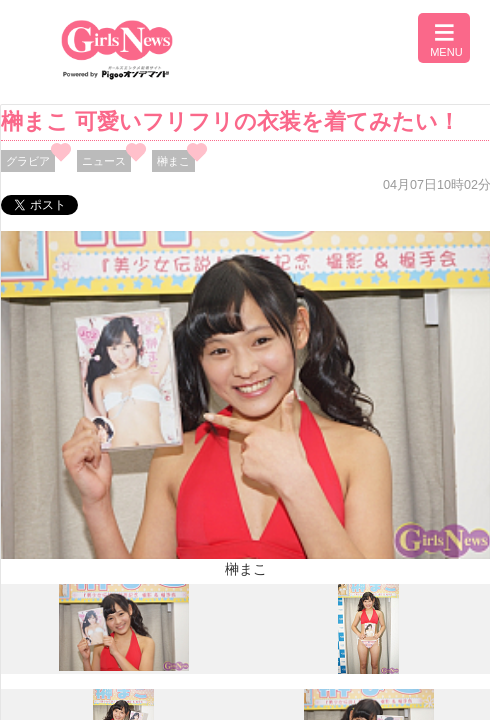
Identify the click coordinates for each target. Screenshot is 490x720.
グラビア (28, 161)
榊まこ (173, 161)
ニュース (104, 161)
